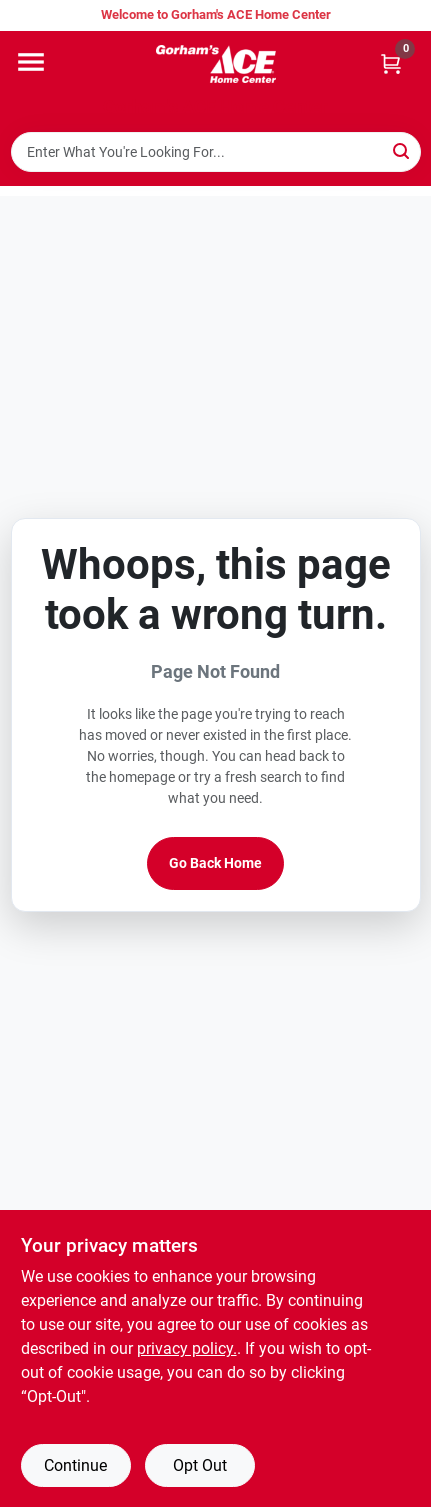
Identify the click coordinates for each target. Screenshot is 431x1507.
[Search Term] (216, 152)
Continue (75, 1465)
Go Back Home (215, 863)
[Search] (402, 150)
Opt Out (200, 1465)
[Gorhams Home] (216, 64)
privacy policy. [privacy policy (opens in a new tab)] (187, 1348)
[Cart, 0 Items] (391, 63)
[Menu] (31, 62)
